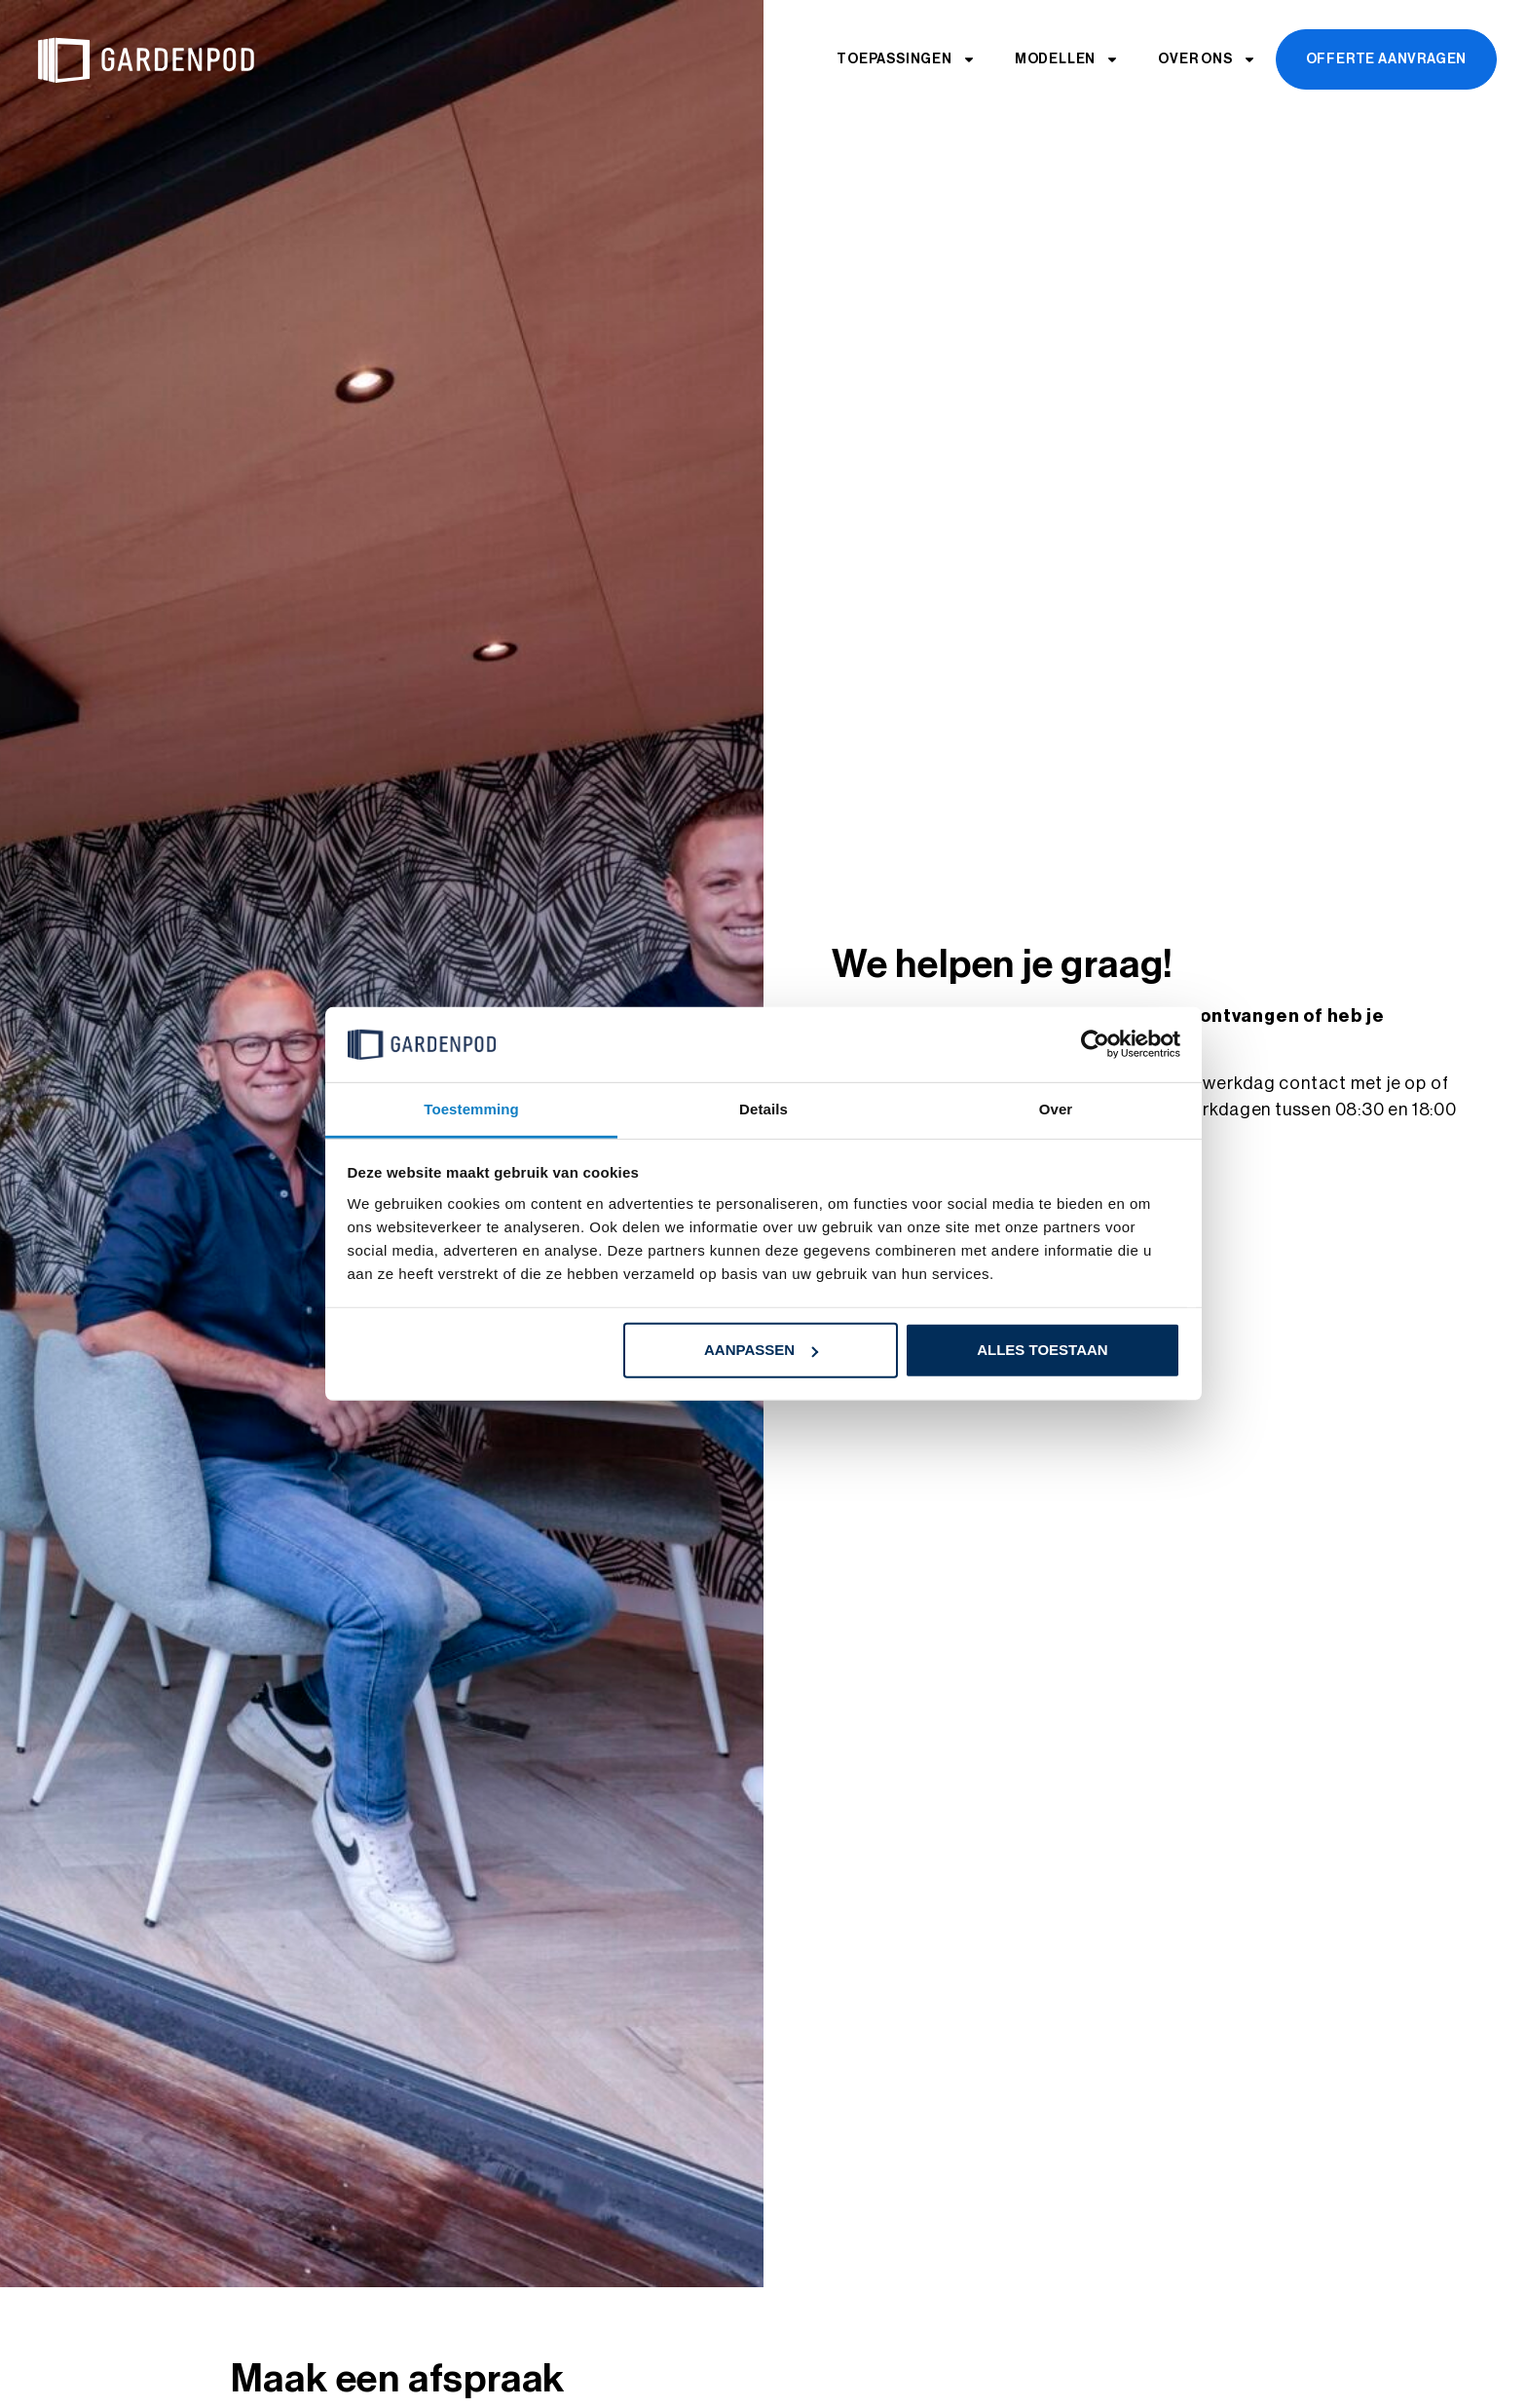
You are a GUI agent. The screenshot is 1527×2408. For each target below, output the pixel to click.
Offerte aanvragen (1387, 59)
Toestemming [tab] (471, 1109)
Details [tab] (763, 1109)
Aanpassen (761, 1349)
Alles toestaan (1042, 1349)
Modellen (1067, 59)
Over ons (1206, 59)
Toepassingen (906, 59)
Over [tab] (1056, 1109)
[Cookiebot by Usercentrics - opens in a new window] (1095, 1044)
